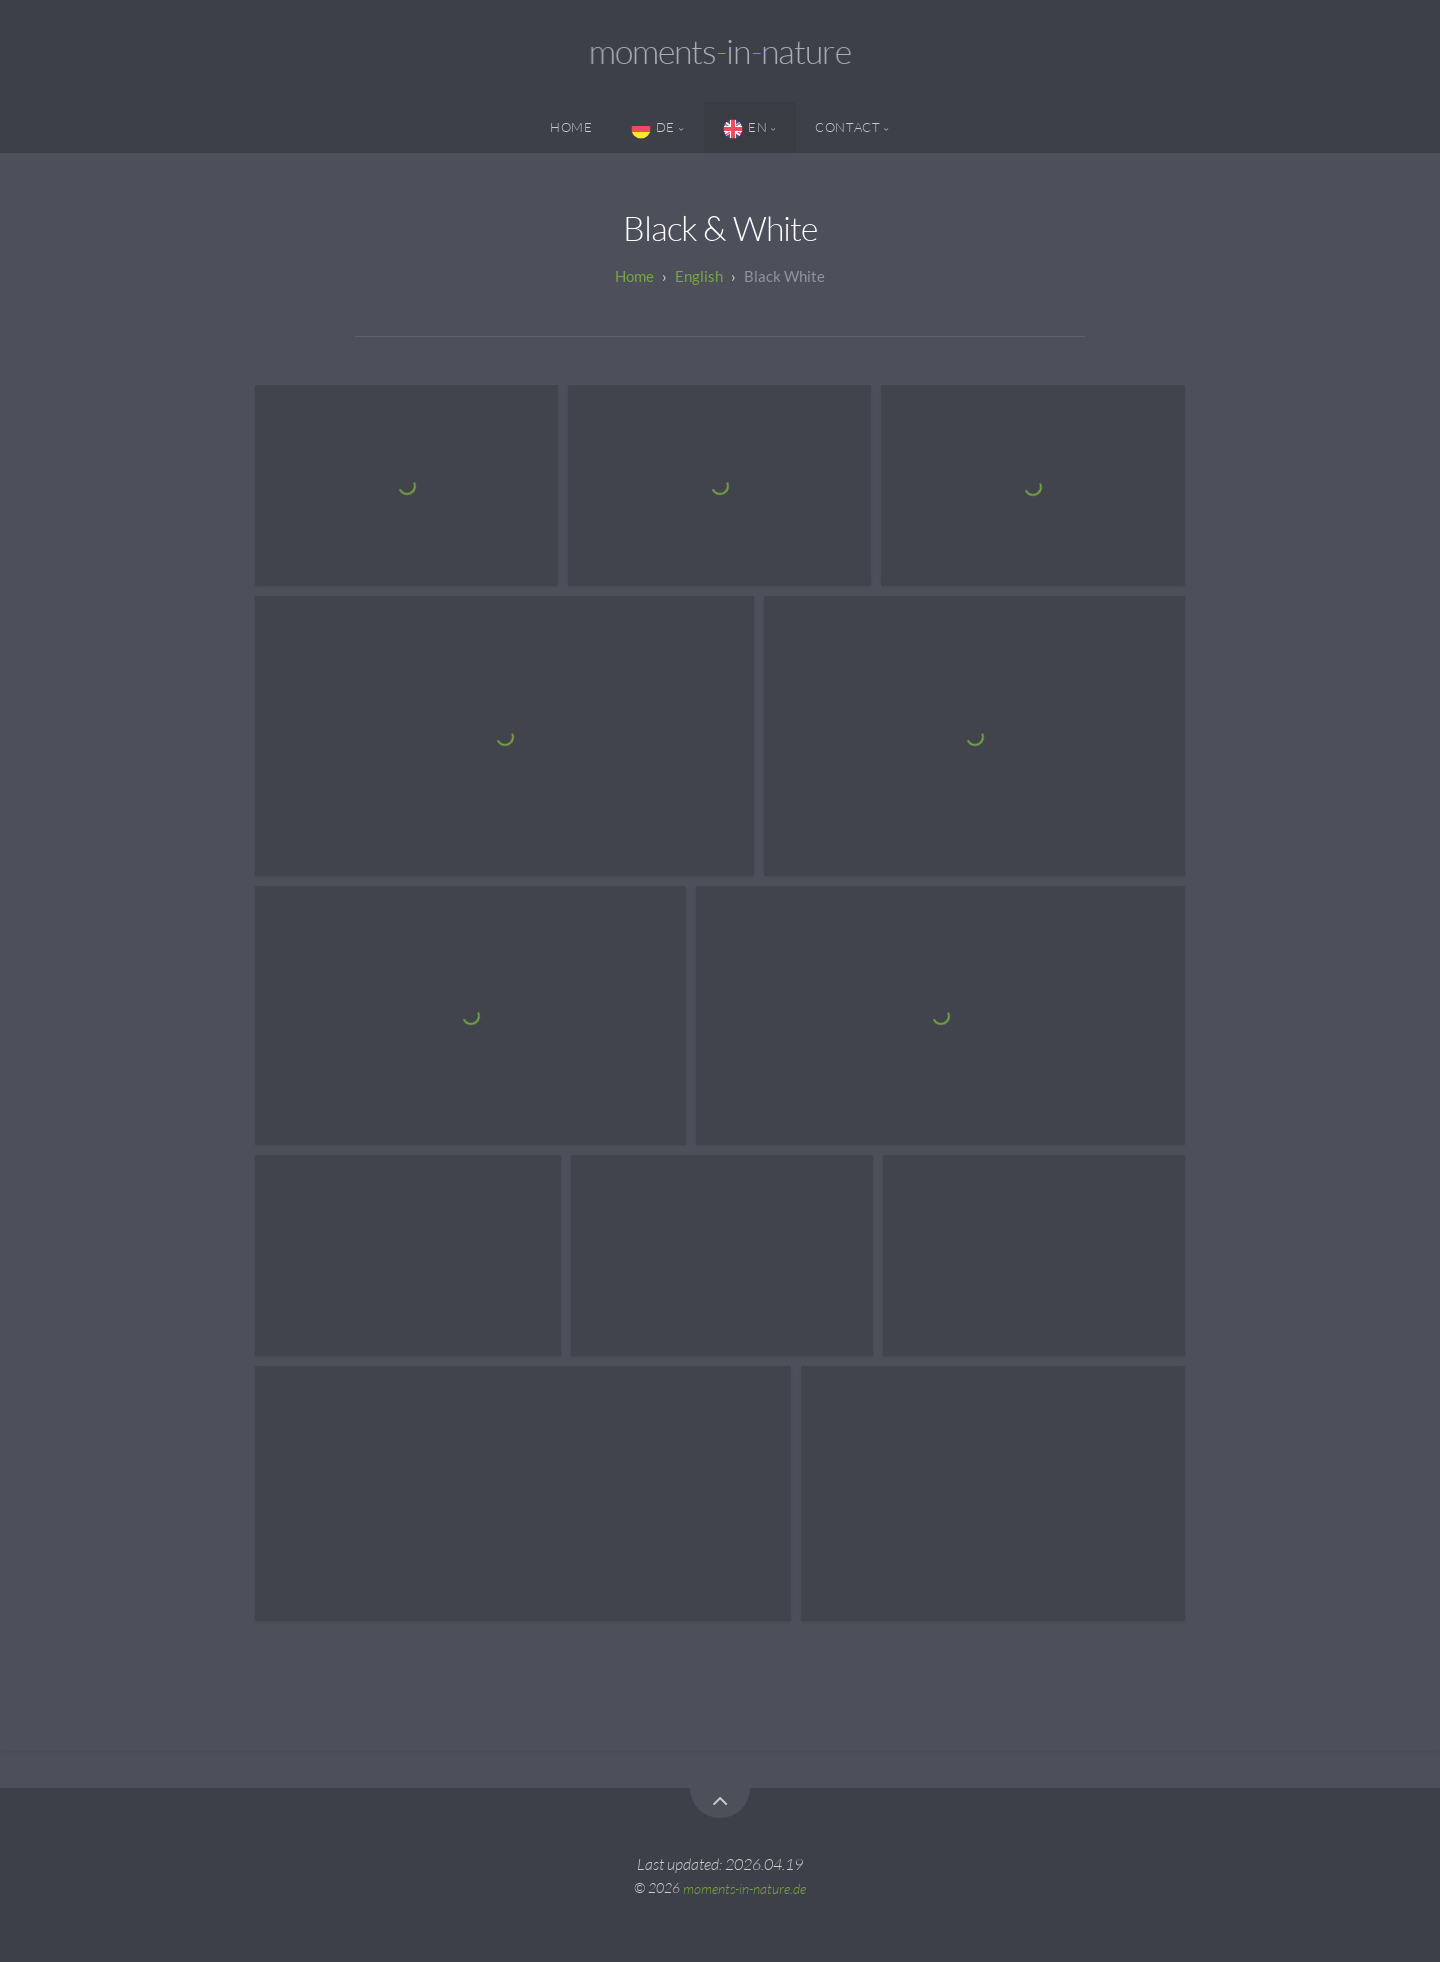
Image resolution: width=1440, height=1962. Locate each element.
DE (653, 129)
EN (745, 129)
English (699, 276)
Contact (847, 127)
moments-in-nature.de (744, 1887)
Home (571, 127)
